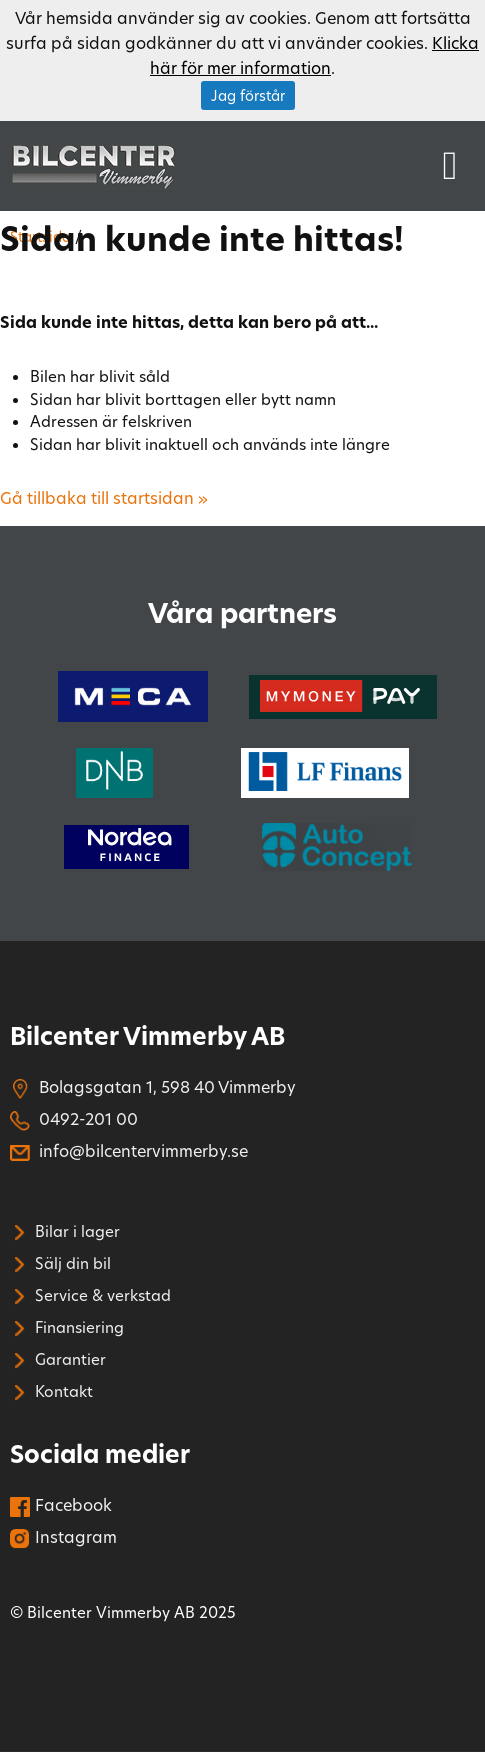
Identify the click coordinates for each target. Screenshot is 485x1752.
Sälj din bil (60, 1263)
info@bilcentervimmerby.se (129, 1150)
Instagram (63, 1536)
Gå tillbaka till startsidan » (104, 497)
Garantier (58, 1359)
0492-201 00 (74, 1118)
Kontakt (51, 1391)
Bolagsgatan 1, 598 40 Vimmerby (153, 1086)
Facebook (61, 1504)
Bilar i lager (65, 1231)
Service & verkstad (90, 1295)
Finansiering (67, 1327)
